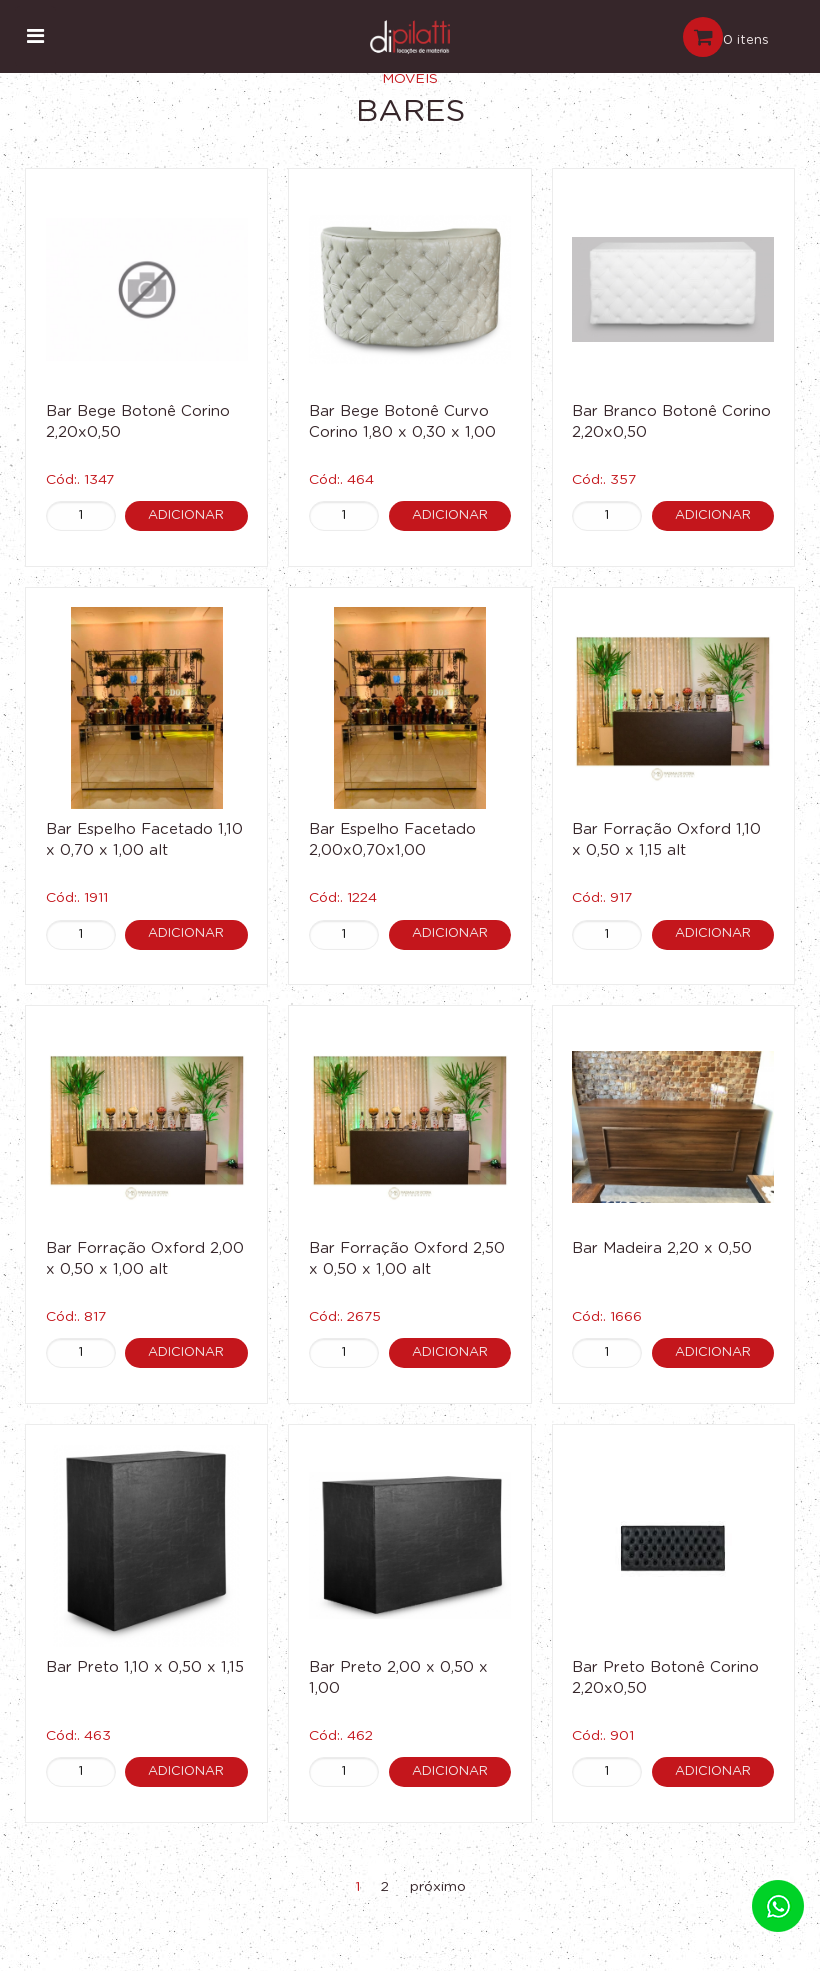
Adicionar (187, 514)
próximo (438, 1887)
